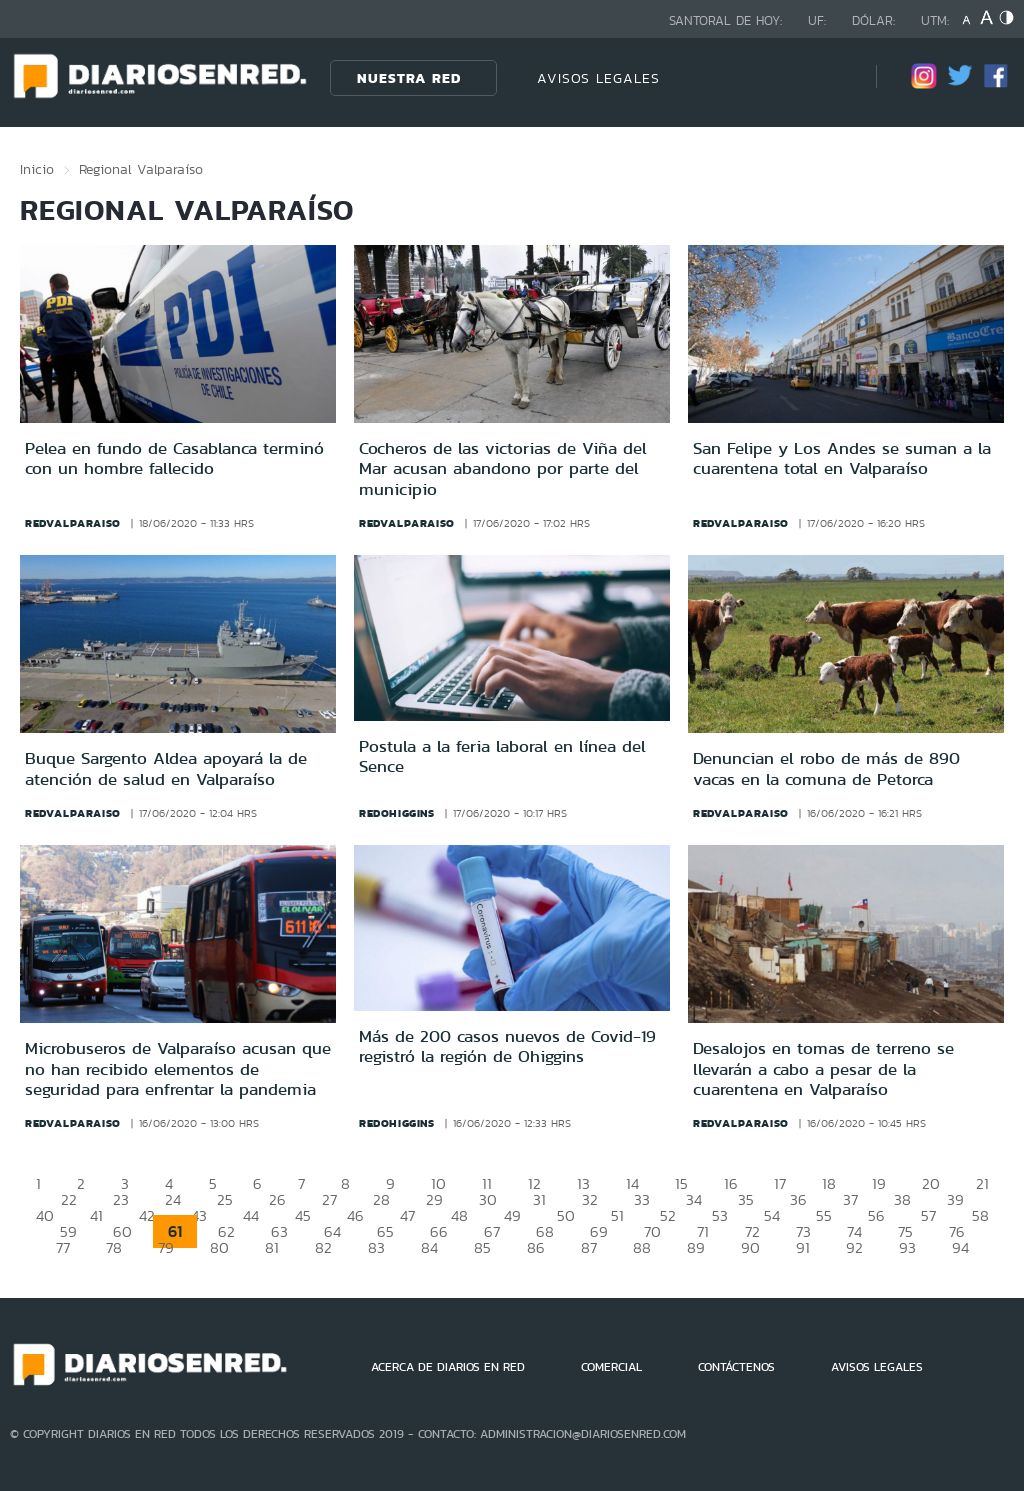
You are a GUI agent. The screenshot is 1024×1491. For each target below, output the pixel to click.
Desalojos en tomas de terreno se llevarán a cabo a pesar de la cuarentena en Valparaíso (823, 1068)
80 (219, 1247)
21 (982, 1183)
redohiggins (397, 813)
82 (323, 1247)
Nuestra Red (409, 78)
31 (539, 1199)
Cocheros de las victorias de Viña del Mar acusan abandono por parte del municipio (503, 468)
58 (980, 1215)
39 (955, 1199)
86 (536, 1247)
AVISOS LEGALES (598, 78)
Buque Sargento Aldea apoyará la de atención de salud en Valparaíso (166, 768)
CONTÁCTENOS (736, 1367)
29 (434, 1199)
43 (199, 1215)
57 (928, 1215)
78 (114, 1247)
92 (854, 1247)
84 (429, 1247)
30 (488, 1199)
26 (277, 1199)
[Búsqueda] (831, 77)
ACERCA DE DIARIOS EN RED (448, 1367)
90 (750, 1247)
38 (902, 1199)
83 (376, 1247)
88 (642, 1247)
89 (696, 1247)
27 (329, 1199)
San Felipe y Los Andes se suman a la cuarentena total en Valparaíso (842, 458)
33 (642, 1199)
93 (907, 1247)
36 (798, 1199)
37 (850, 1199)
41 (96, 1215)
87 (589, 1247)
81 (272, 1247)
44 (251, 1215)
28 (381, 1199)
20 (931, 1183)
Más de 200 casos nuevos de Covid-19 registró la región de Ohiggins (507, 1046)
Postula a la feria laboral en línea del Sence (502, 756)
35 (746, 1199)
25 (225, 1199)
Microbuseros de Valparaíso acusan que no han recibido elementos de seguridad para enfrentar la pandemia (178, 1068)
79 (166, 1247)
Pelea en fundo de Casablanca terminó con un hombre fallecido (174, 458)
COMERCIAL (611, 1367)
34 (694, 1199)
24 (173, 1199)
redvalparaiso (73, 523)
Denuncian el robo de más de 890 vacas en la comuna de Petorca (826, 768)
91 (803, 1247)
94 (960, 1247)
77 (63, 1247)
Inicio (37, 169)
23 (121, 1199)
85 (482, 1247)
